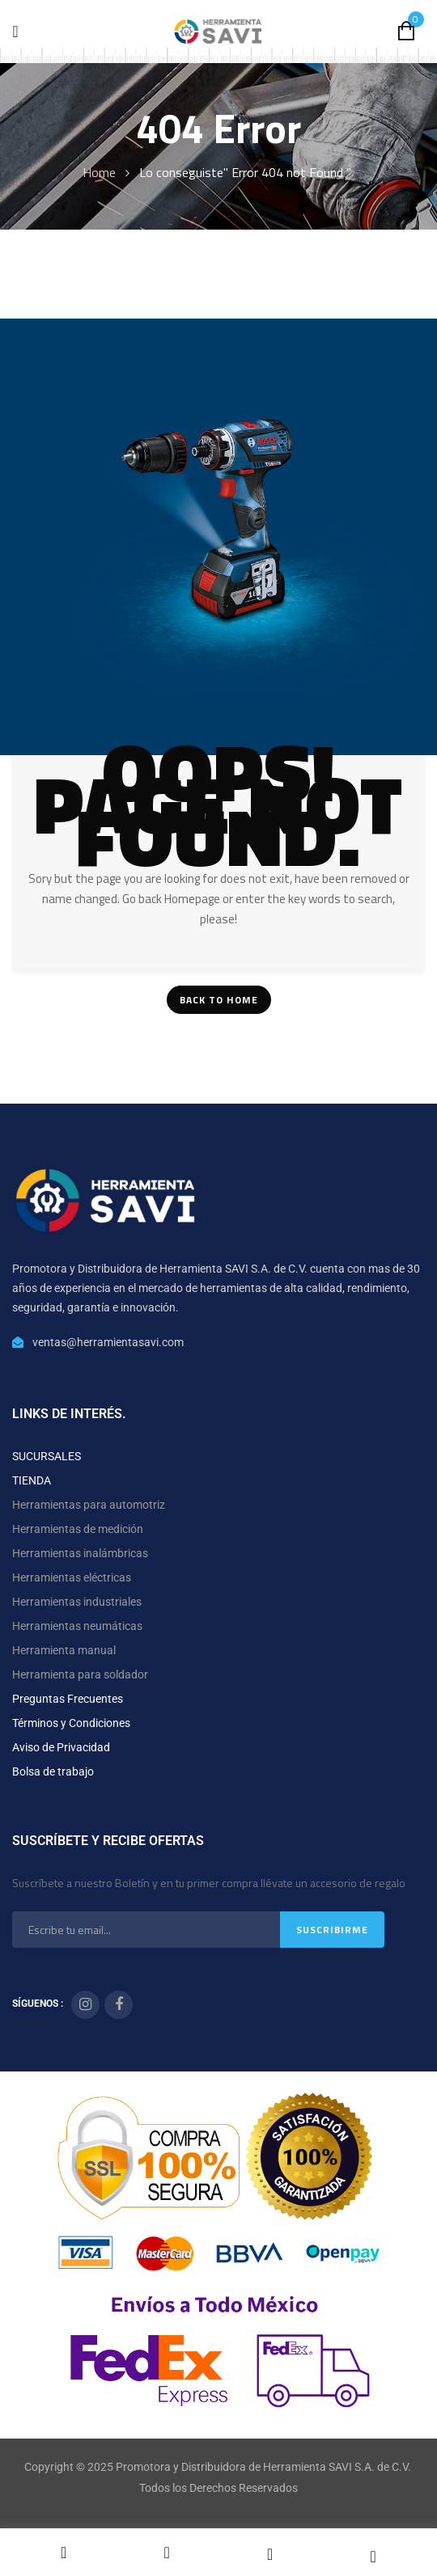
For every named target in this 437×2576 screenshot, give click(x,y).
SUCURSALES (46, 1456)
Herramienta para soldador (80, 1674)
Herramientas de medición (77, 1528)
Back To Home (219, 999)
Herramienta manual (64, 1650)
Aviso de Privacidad (61, 1747)
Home (99, 172)
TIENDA (31, 1480)
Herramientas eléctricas (71, 1577)
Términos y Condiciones (71, 1723)
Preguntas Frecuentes (67, 1698)
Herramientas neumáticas (77, 1626)
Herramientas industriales (77, 1601)
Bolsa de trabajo (53, 1771)
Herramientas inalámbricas (80, 1553)
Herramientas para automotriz (88, 1504)
